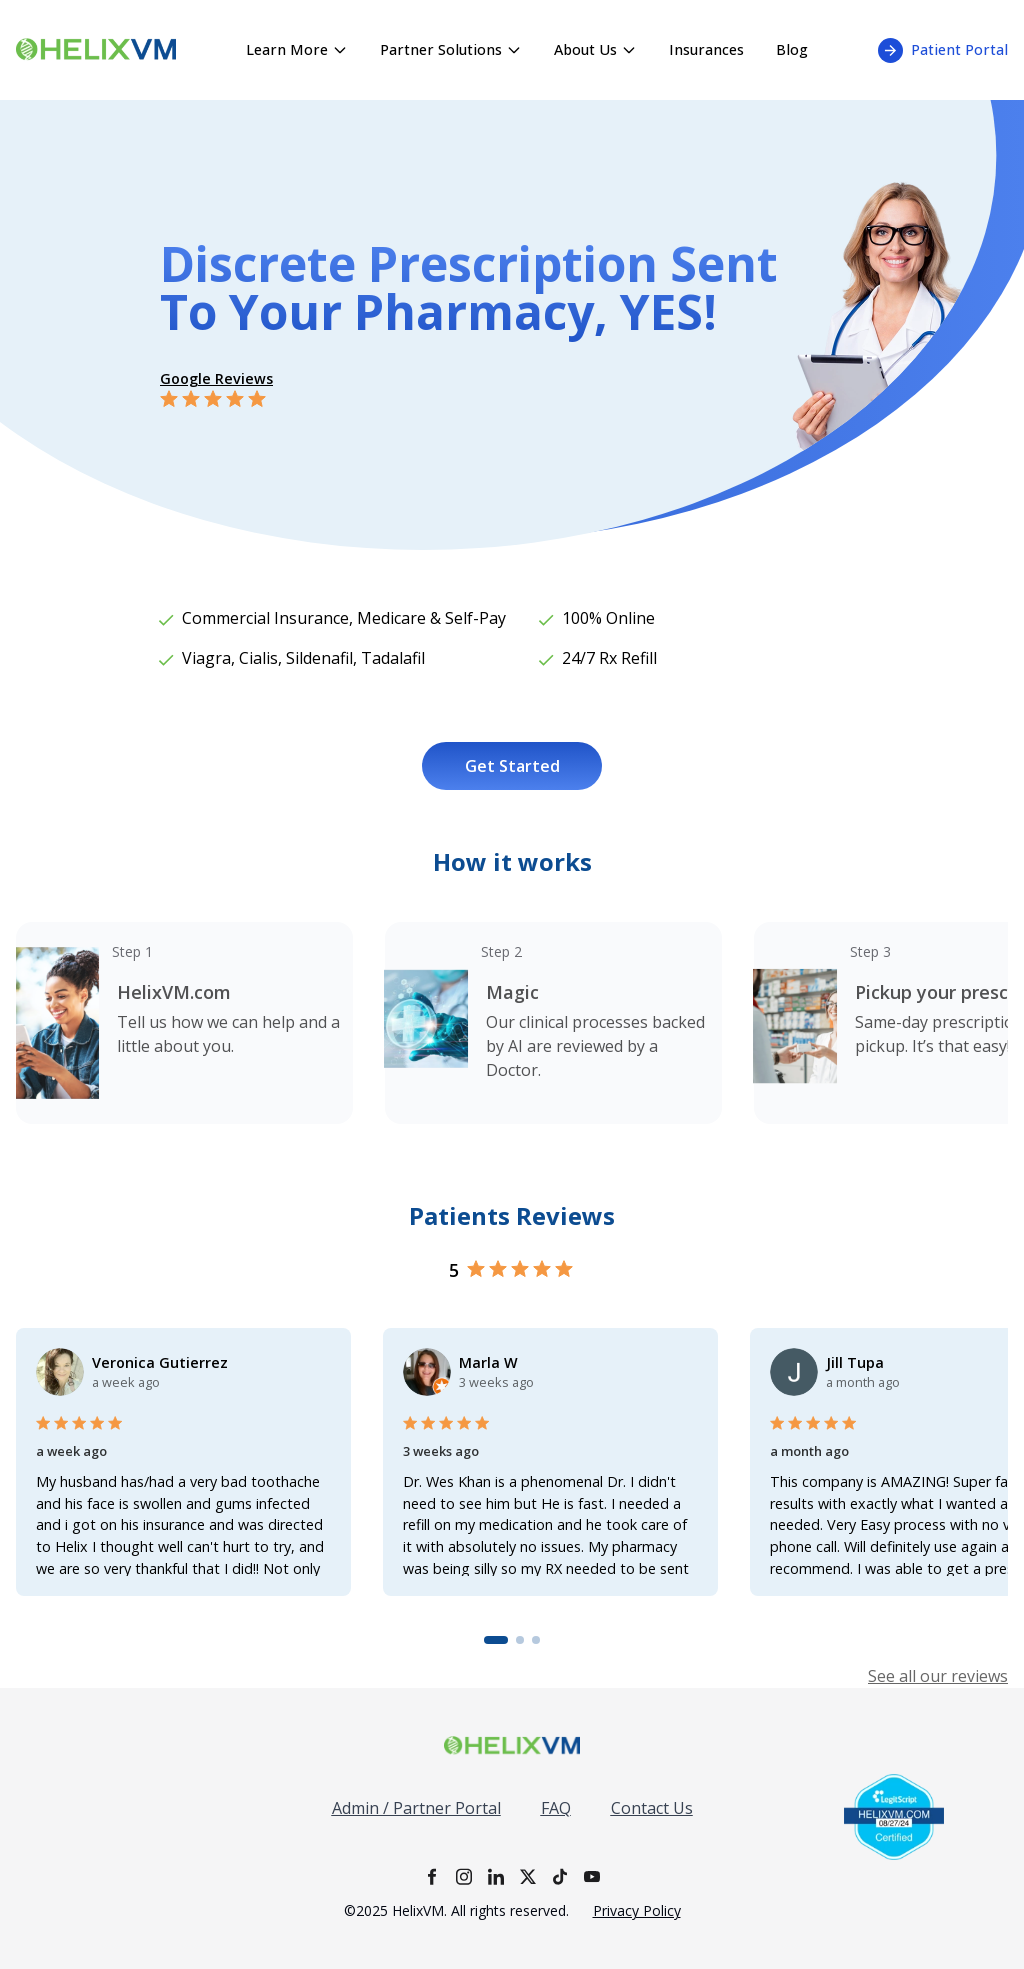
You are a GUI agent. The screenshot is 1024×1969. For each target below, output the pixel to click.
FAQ (556, 1808)
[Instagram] (464, 1876)
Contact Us (652, 1808)
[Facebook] (432, 1876)
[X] (528, 1876)
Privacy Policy (637, 1910)
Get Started (512, 766)
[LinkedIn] (496, 1876)
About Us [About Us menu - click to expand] (595, 49)
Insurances (706, 49)
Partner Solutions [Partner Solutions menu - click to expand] (451, 49)
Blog (792, 49)
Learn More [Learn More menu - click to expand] (297, 49)
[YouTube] (592, 1876)
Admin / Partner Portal (416, 1808)
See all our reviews (938, 1676)
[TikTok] (560, 1876)
